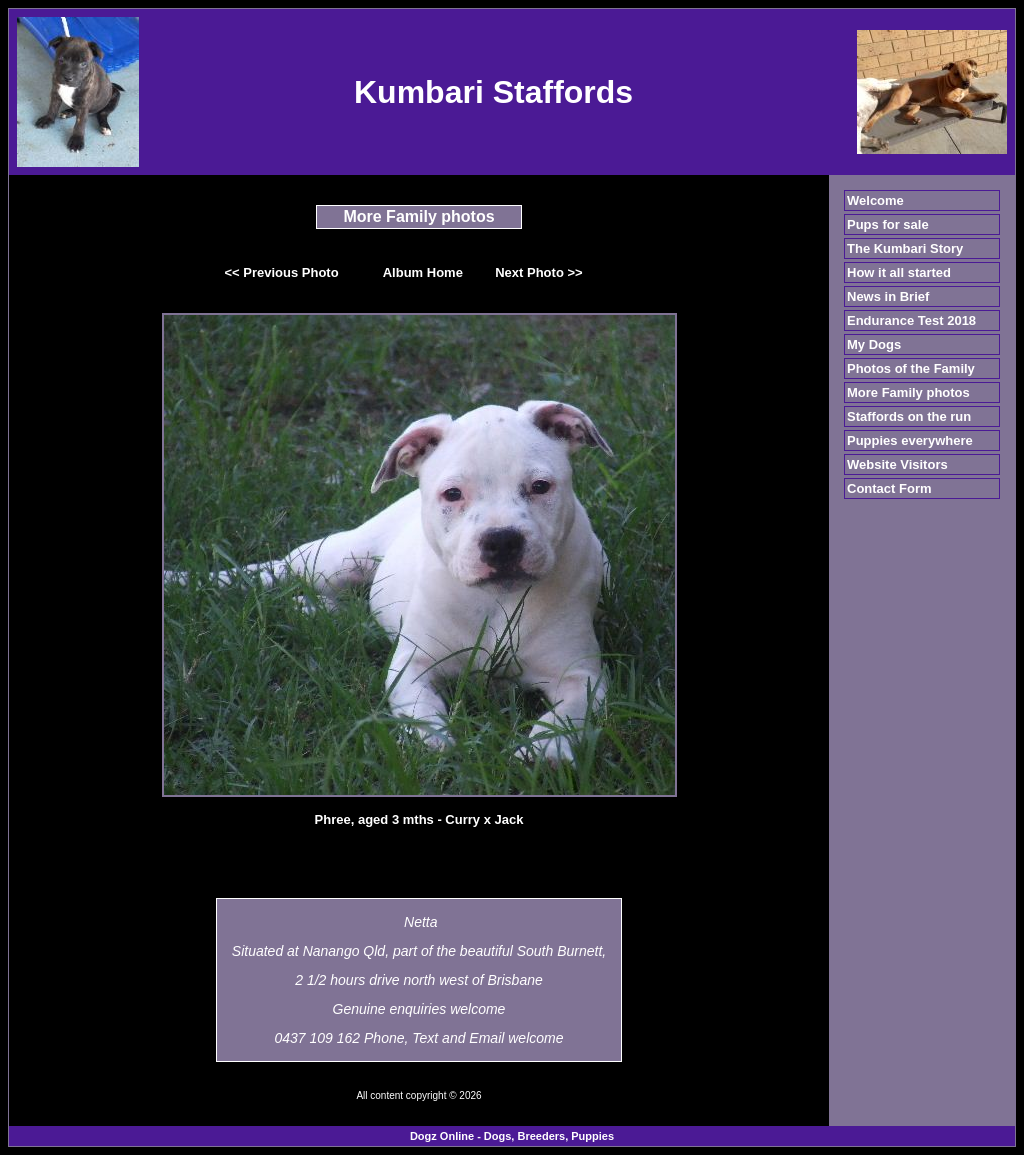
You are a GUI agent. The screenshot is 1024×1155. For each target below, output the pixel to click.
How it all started (899, 272)
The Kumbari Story (905, 248)
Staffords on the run (909, 416)
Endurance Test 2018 (911, 320)
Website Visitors (897, 464)
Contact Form (889, 488)
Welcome (875, 200)
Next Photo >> (538, 272)
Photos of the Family (911, 368)
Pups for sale (888, 224)
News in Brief (888, 296)
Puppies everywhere (910, 440)
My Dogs (874, 344)
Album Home (423, 272)
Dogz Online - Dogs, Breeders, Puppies (512, 1136)
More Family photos (908, 392)
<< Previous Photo (282, 272)
